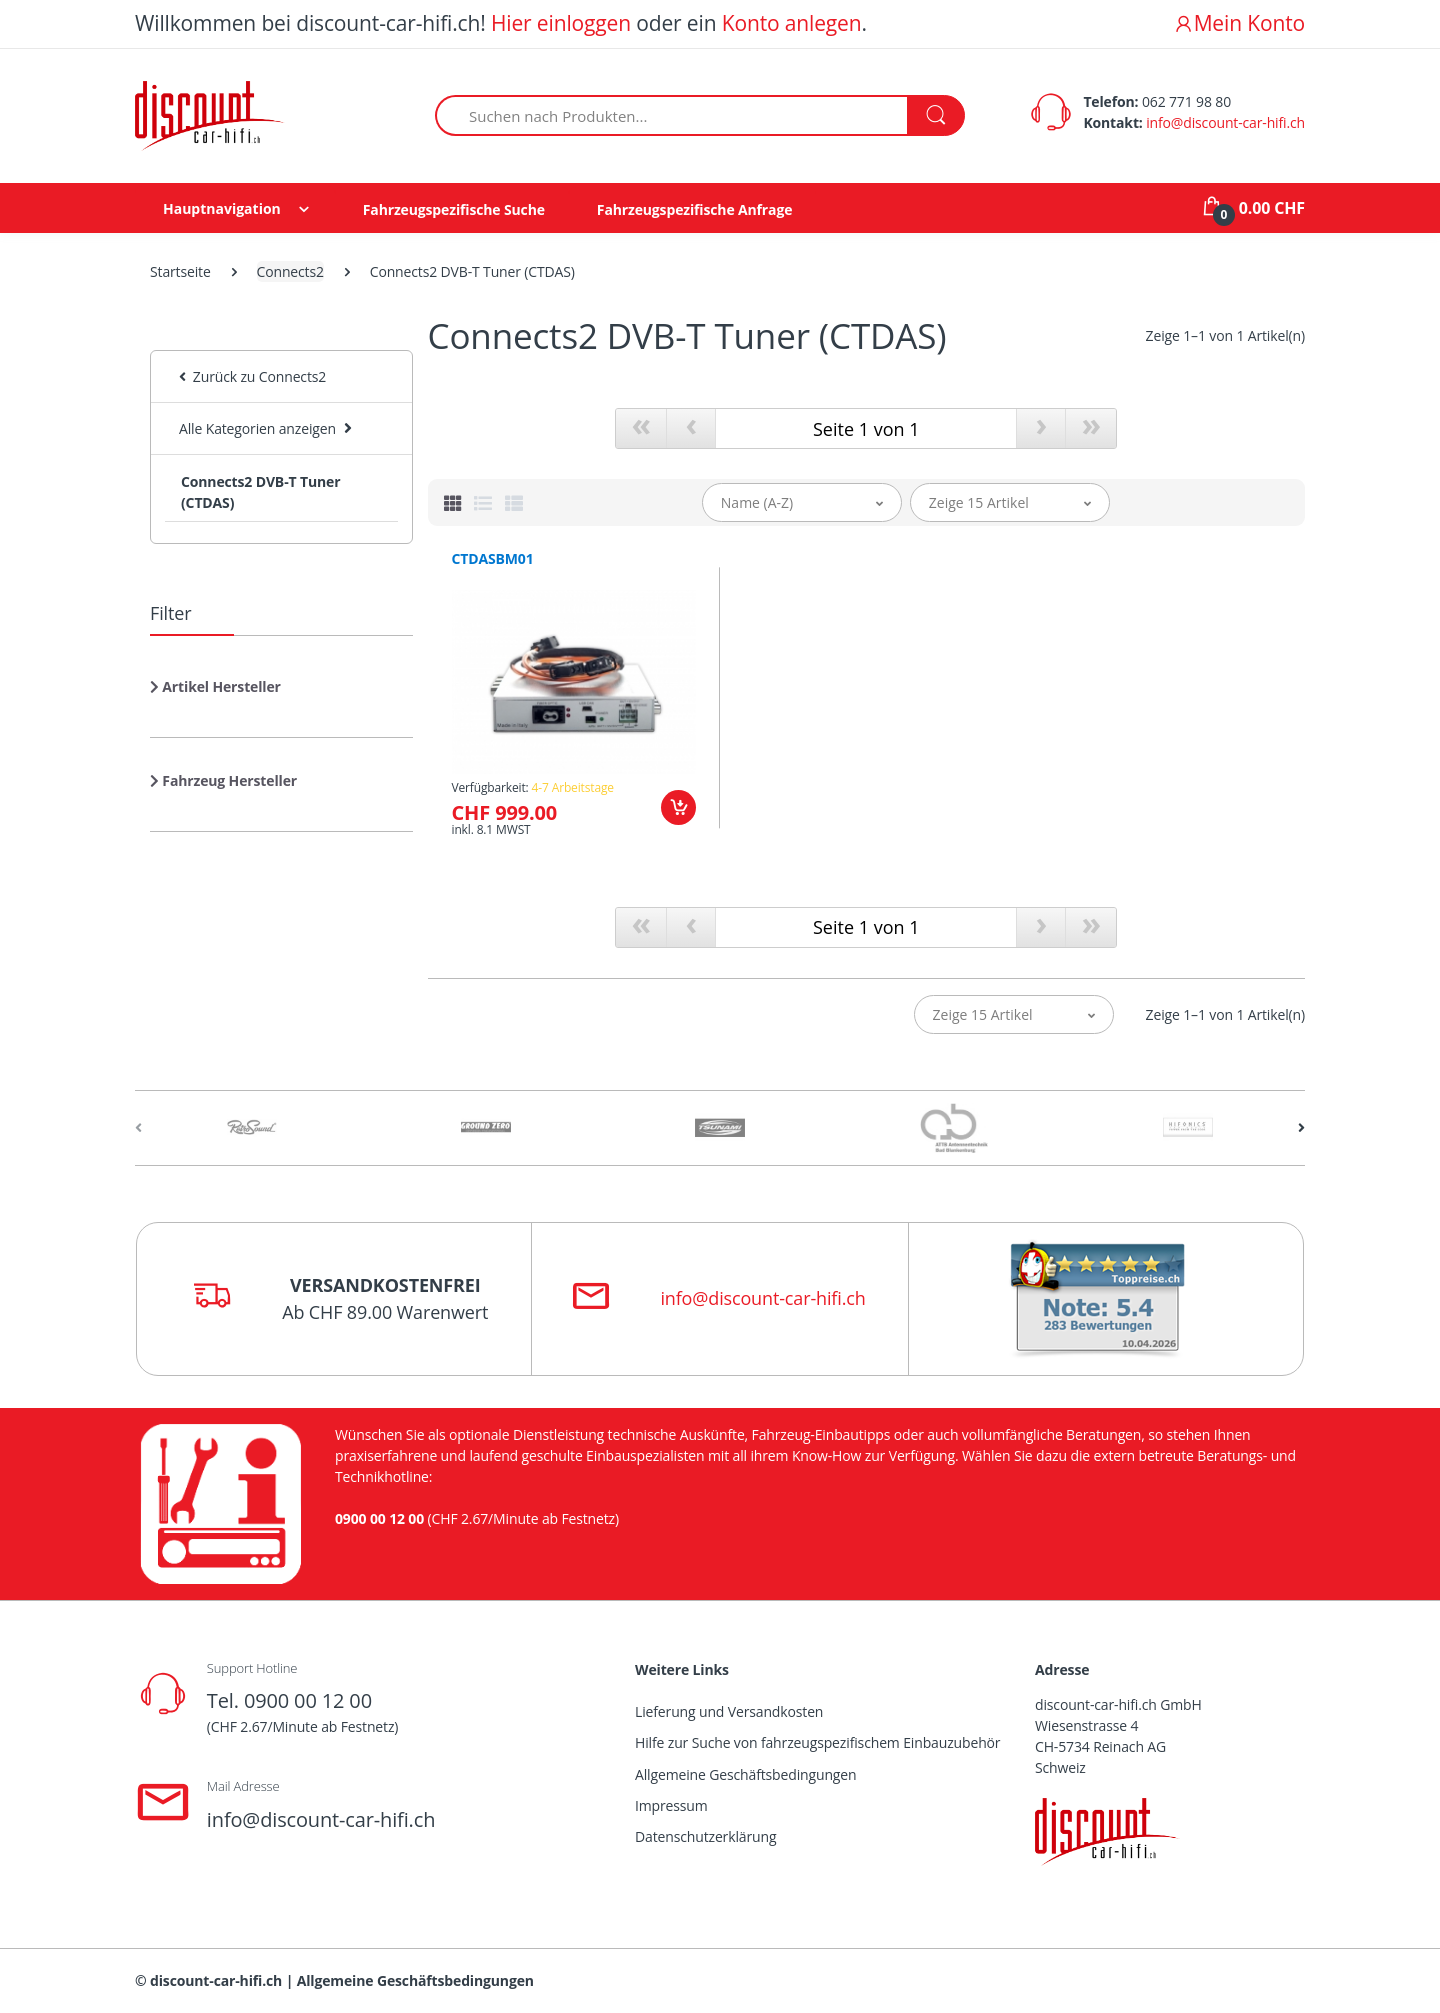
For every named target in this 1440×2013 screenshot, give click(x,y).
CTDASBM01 (493, 559)
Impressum (671, 1805)
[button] (215, 694)
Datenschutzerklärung (705, 1836)
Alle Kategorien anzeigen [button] (257, 428)
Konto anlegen (792, 23)
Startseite (180, 271)
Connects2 (290, 271)
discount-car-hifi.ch (216, 1980)
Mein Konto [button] (1239, 23)
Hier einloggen (561, 23)
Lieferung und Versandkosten (729, 1711)
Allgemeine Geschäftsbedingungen (745, 1774)
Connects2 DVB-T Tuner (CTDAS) (260, 492)
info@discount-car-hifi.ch (1225, 122)
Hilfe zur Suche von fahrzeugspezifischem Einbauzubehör (817, 1742)
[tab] (453, 503)
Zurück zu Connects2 (252, 376)
